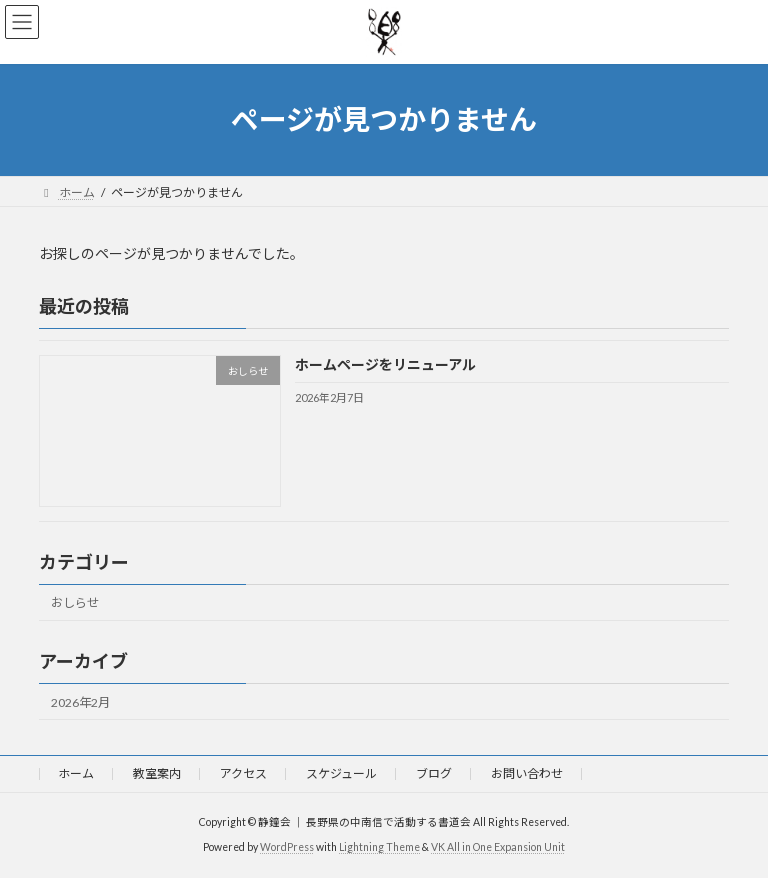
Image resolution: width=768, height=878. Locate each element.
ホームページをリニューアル (385, 364)
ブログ (434, 773)
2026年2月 (80, 701)
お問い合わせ (527, 773)
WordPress (287, 847)
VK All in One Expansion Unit (498, 847)
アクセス (243, 773)
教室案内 (157, 773)
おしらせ (75, 602)
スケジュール (341, 773)
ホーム (76, 773)
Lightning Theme (379, 847)
